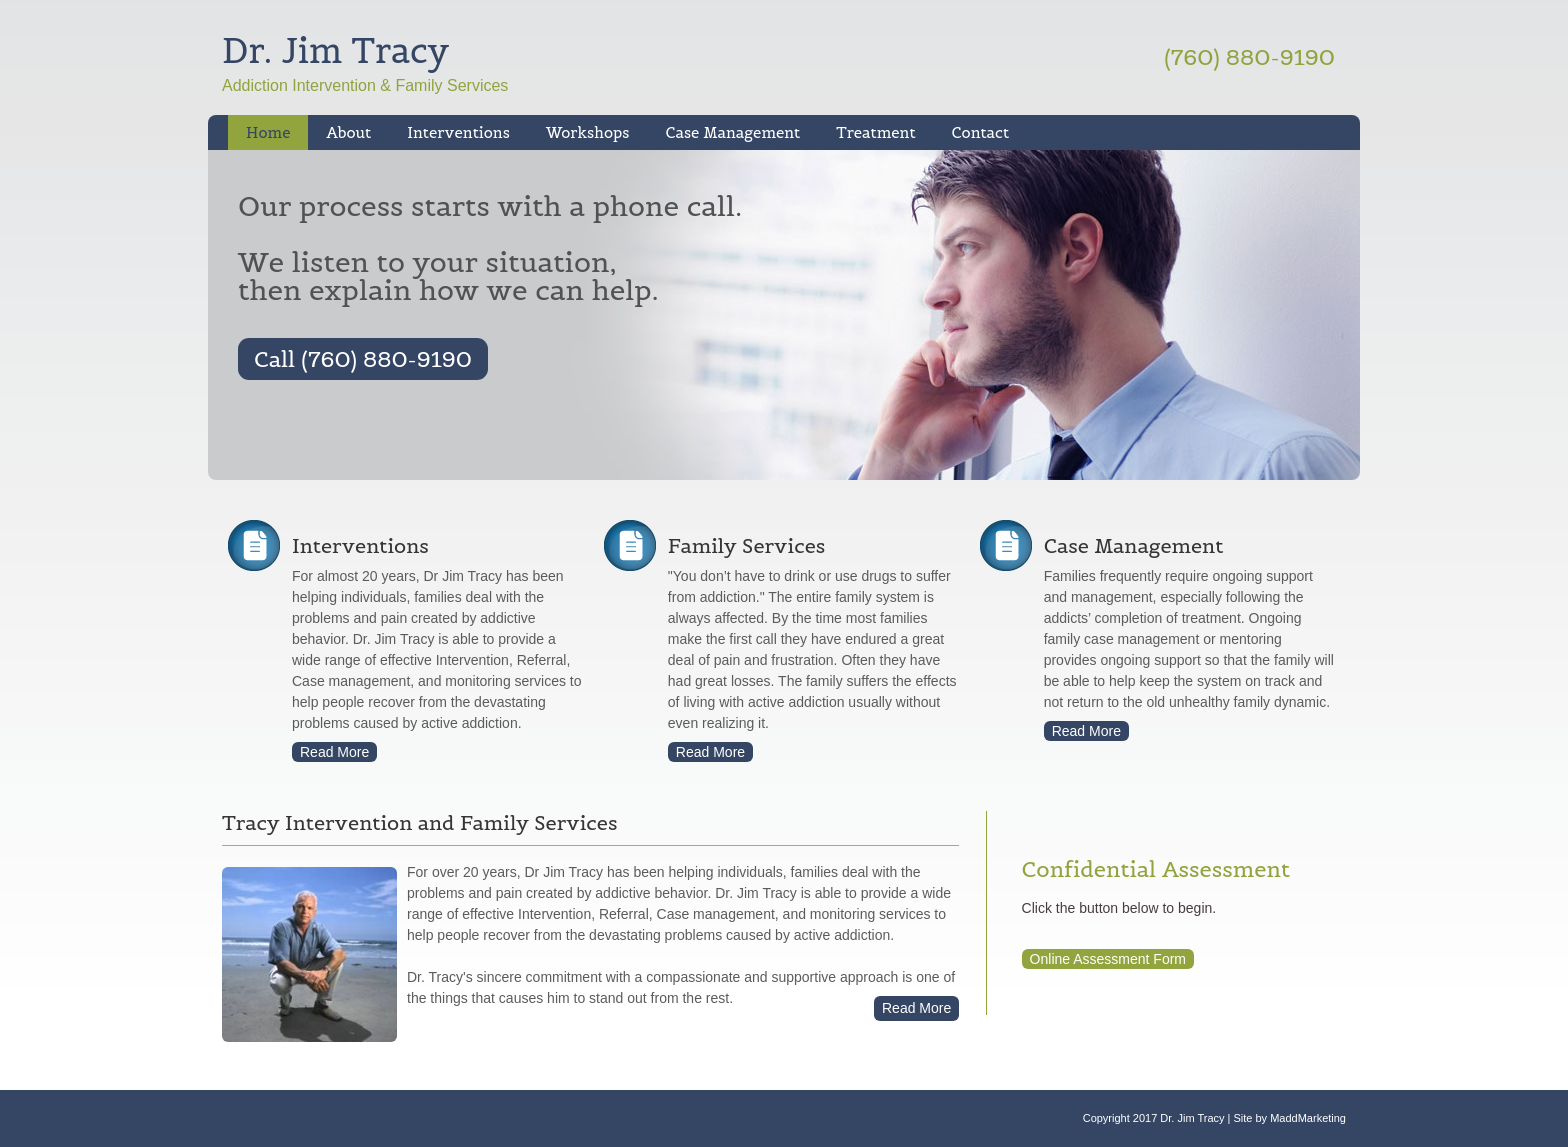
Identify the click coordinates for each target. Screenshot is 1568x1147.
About (348, 132)
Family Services (746, 546)
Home (268, 132)
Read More (334, 752)
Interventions (449, 132)
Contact (980, 132)
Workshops (579, 132)
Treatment (866, 132)
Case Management (723, 132)
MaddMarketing (1308, 1118)
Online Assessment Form (1108, 959)
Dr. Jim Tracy (335, 50)
